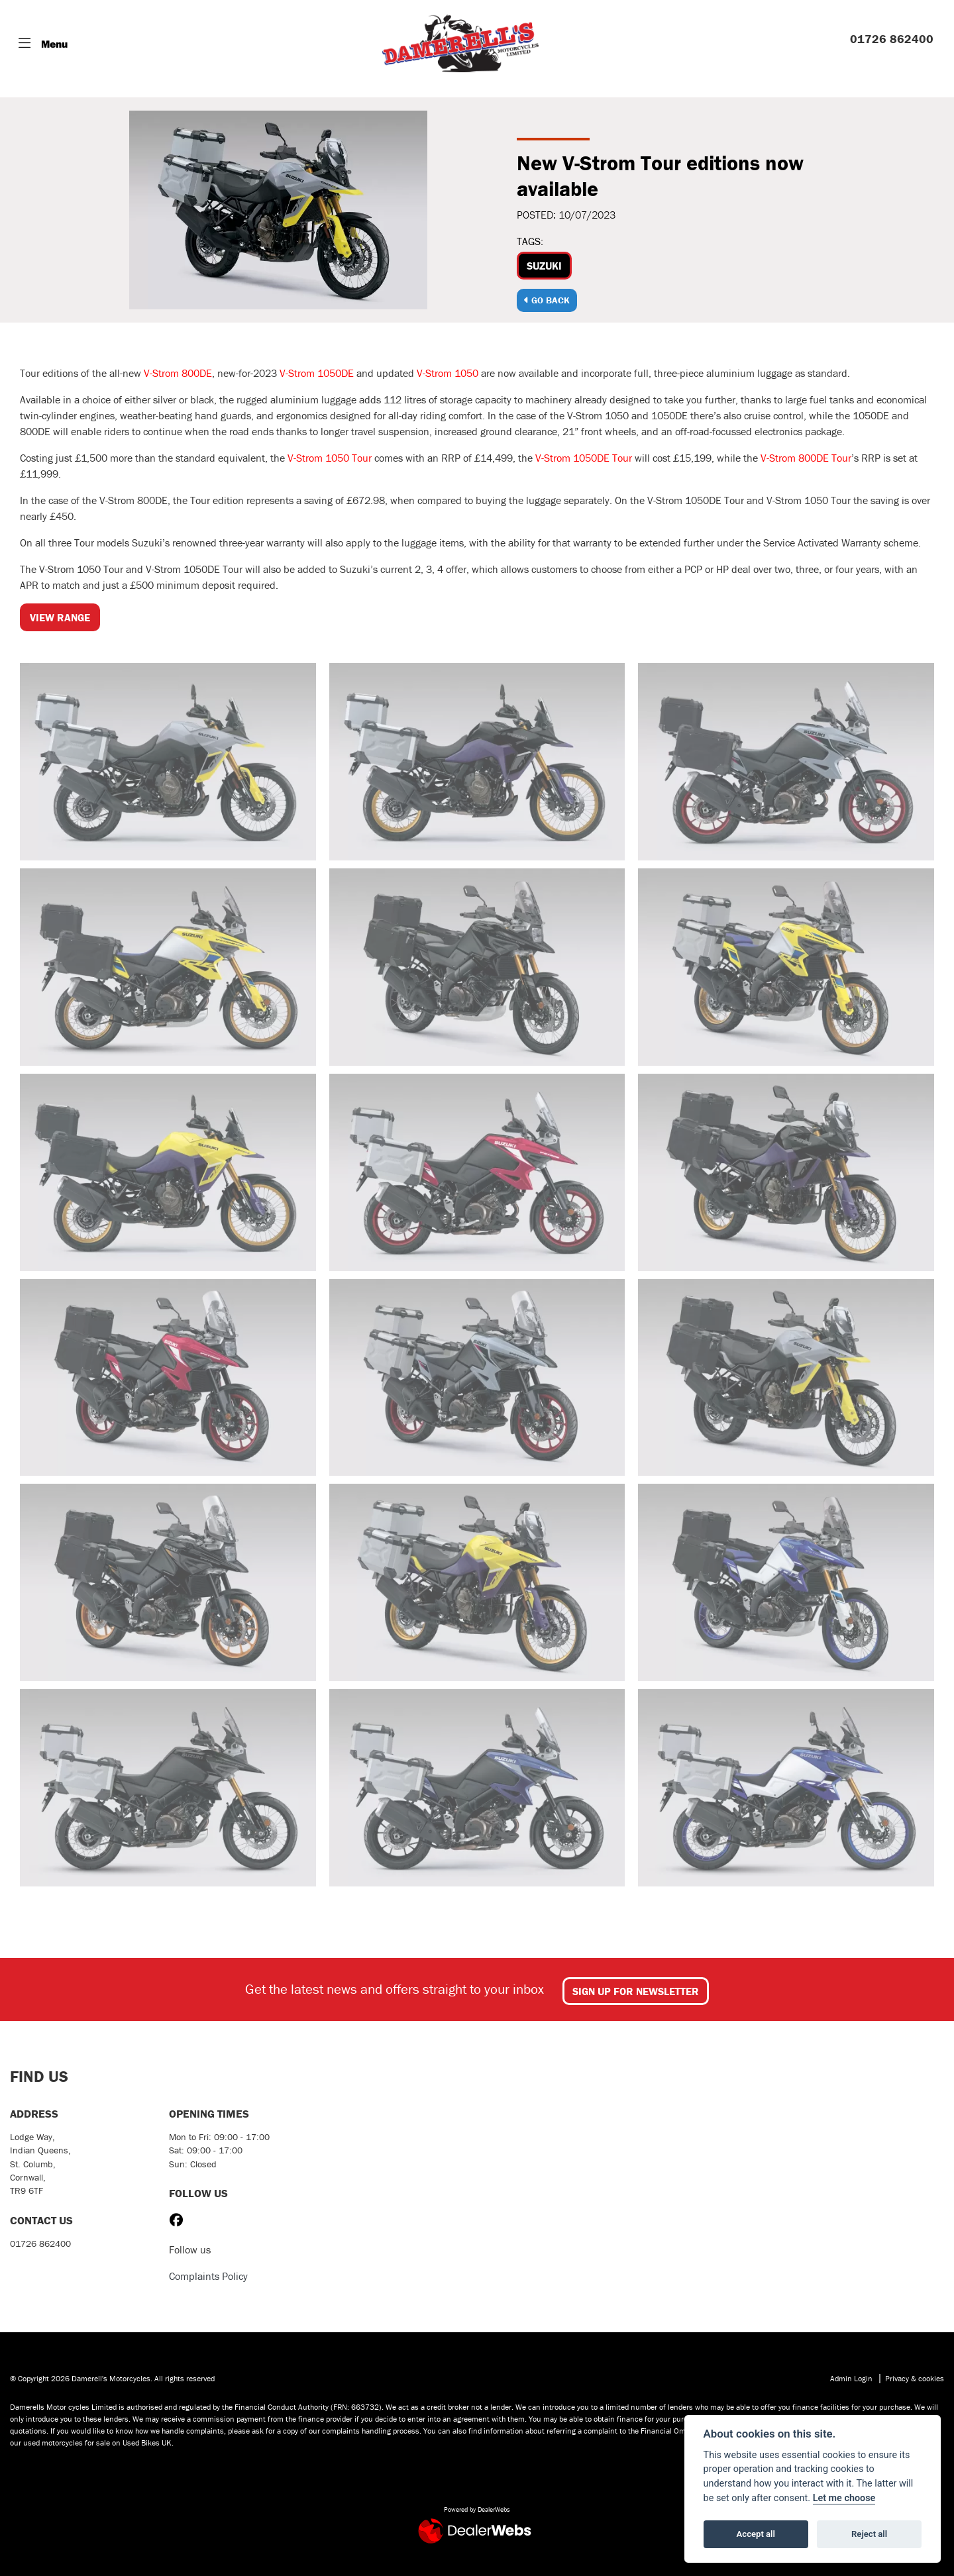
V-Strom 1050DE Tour (583, 457)
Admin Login (851, 2378)
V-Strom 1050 (447, 373)
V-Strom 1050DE (317, 373)
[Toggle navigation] (43, 43)
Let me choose (844, 2498)
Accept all (756, 2534)
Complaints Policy (208, 2276)
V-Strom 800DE (178, 373)
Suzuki (544, 265)
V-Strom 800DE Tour (806, 457)
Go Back (547, 300)
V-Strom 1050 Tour (330, 457)
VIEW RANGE (60, 617)
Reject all (869, 2534)
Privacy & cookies (914, 2378)
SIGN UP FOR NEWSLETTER (635, 1991)
